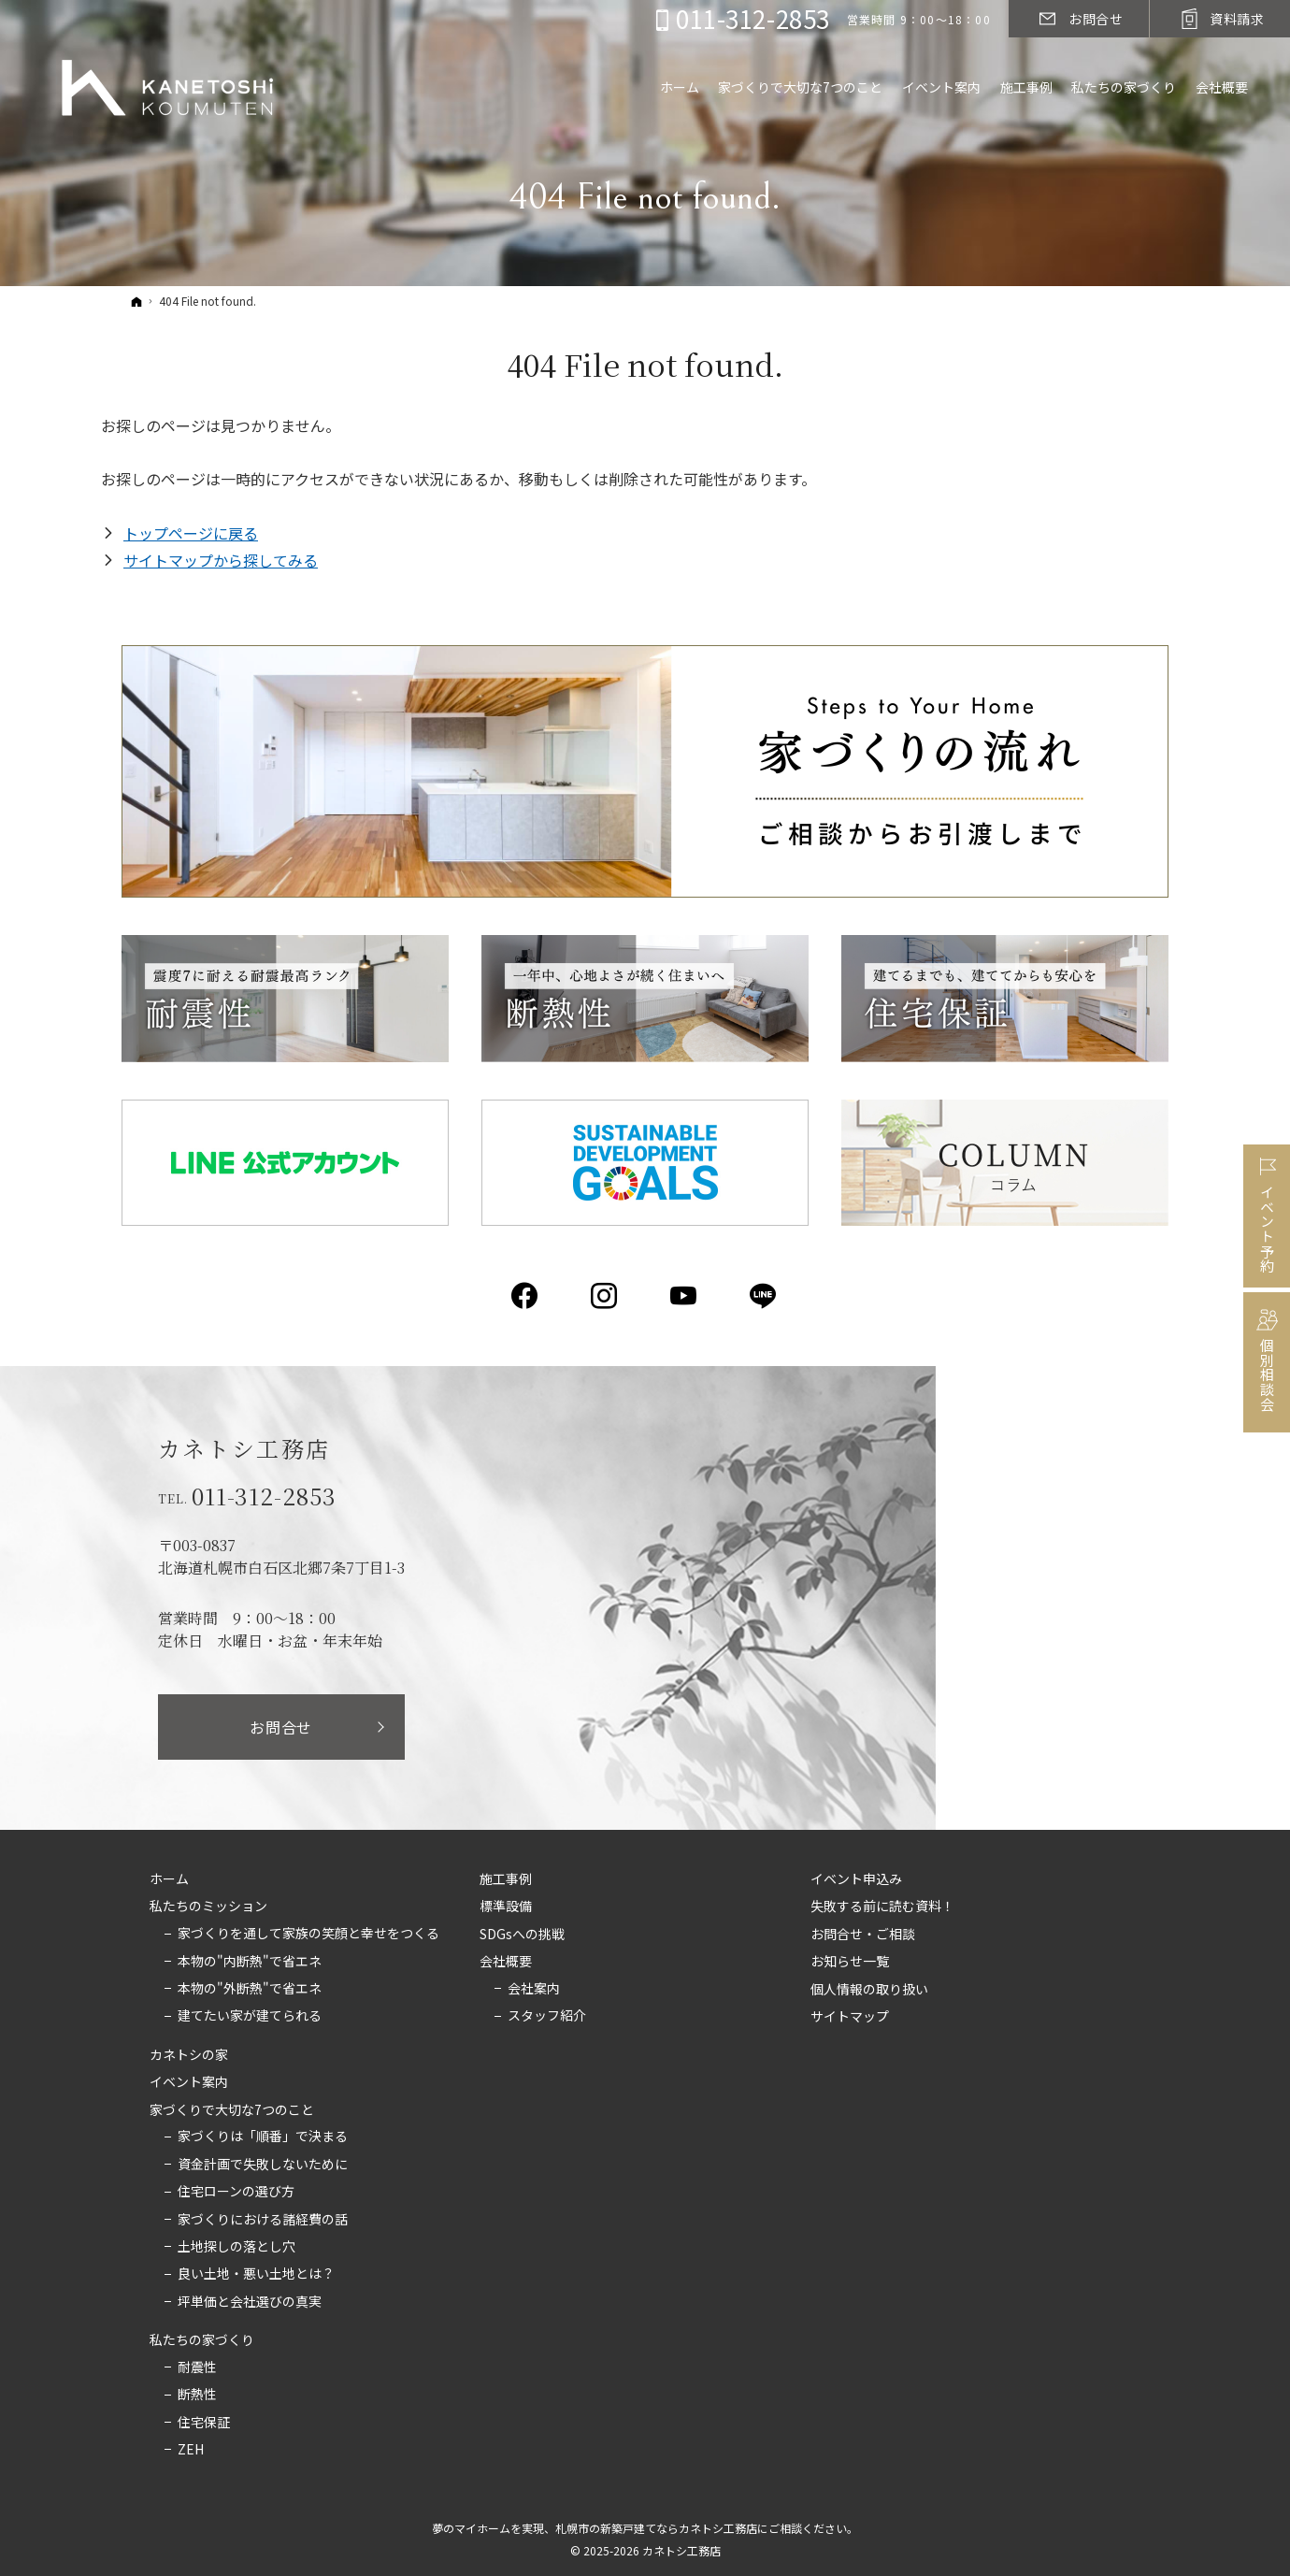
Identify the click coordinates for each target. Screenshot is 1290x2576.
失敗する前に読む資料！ (882, 1906)
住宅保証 (204, 2422)
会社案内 (534, 1988)
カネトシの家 (189, 2055)
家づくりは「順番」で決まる (263, 2136)
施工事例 (506, 1879)
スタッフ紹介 (547, 2016)
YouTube (684, 1296)
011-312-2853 (264, 1496)
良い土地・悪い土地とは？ (256, 2274)
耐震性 (197, 2367)
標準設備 (506, 1906)
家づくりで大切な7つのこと (232, 2110)
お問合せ (281, 1727)
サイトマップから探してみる (220, 560)
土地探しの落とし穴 (236, 2246)
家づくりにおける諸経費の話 (263, 2219)
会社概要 (506, 1961)
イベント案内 (189, 2082)
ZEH (191, 2449)
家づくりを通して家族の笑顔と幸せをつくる (308, 1933)
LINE (764, 1296)
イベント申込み (856, 1879)
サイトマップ (849, 2016)
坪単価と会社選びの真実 (250, 2302)
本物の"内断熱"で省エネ (250, 1961)
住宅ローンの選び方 (236, 2191)
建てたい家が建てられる (250, 2016)
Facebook (525, 1296)
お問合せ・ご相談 (862, 1934)
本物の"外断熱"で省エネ (250, 1988)
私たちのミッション (208, 1906)
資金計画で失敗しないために (263, 2164)
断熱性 (197, 2394)
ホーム (169, 1879)
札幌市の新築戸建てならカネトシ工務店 (656, 2528)
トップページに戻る (190, 533)
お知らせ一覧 (849, 1961)
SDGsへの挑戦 (522, 1934)
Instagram (605, 1296)
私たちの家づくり (202, 2340)
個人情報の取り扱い (869, 1989)
